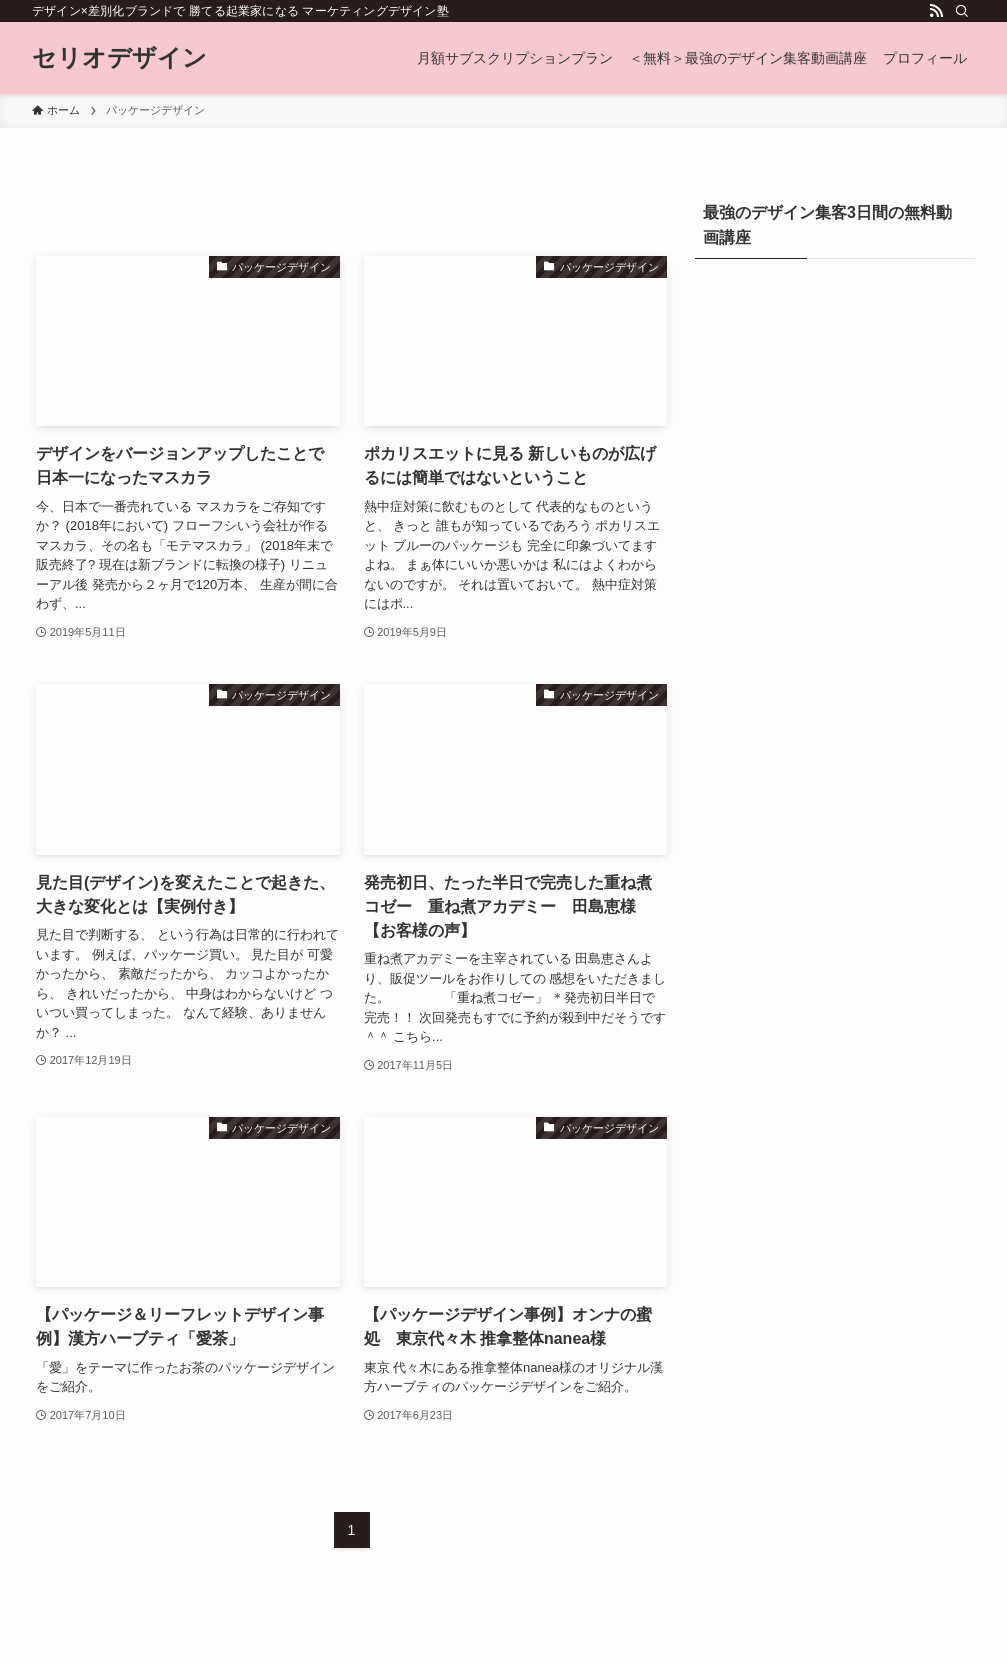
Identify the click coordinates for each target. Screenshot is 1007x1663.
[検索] (962, 11)
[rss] (936, 11)
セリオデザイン (119, 58)
